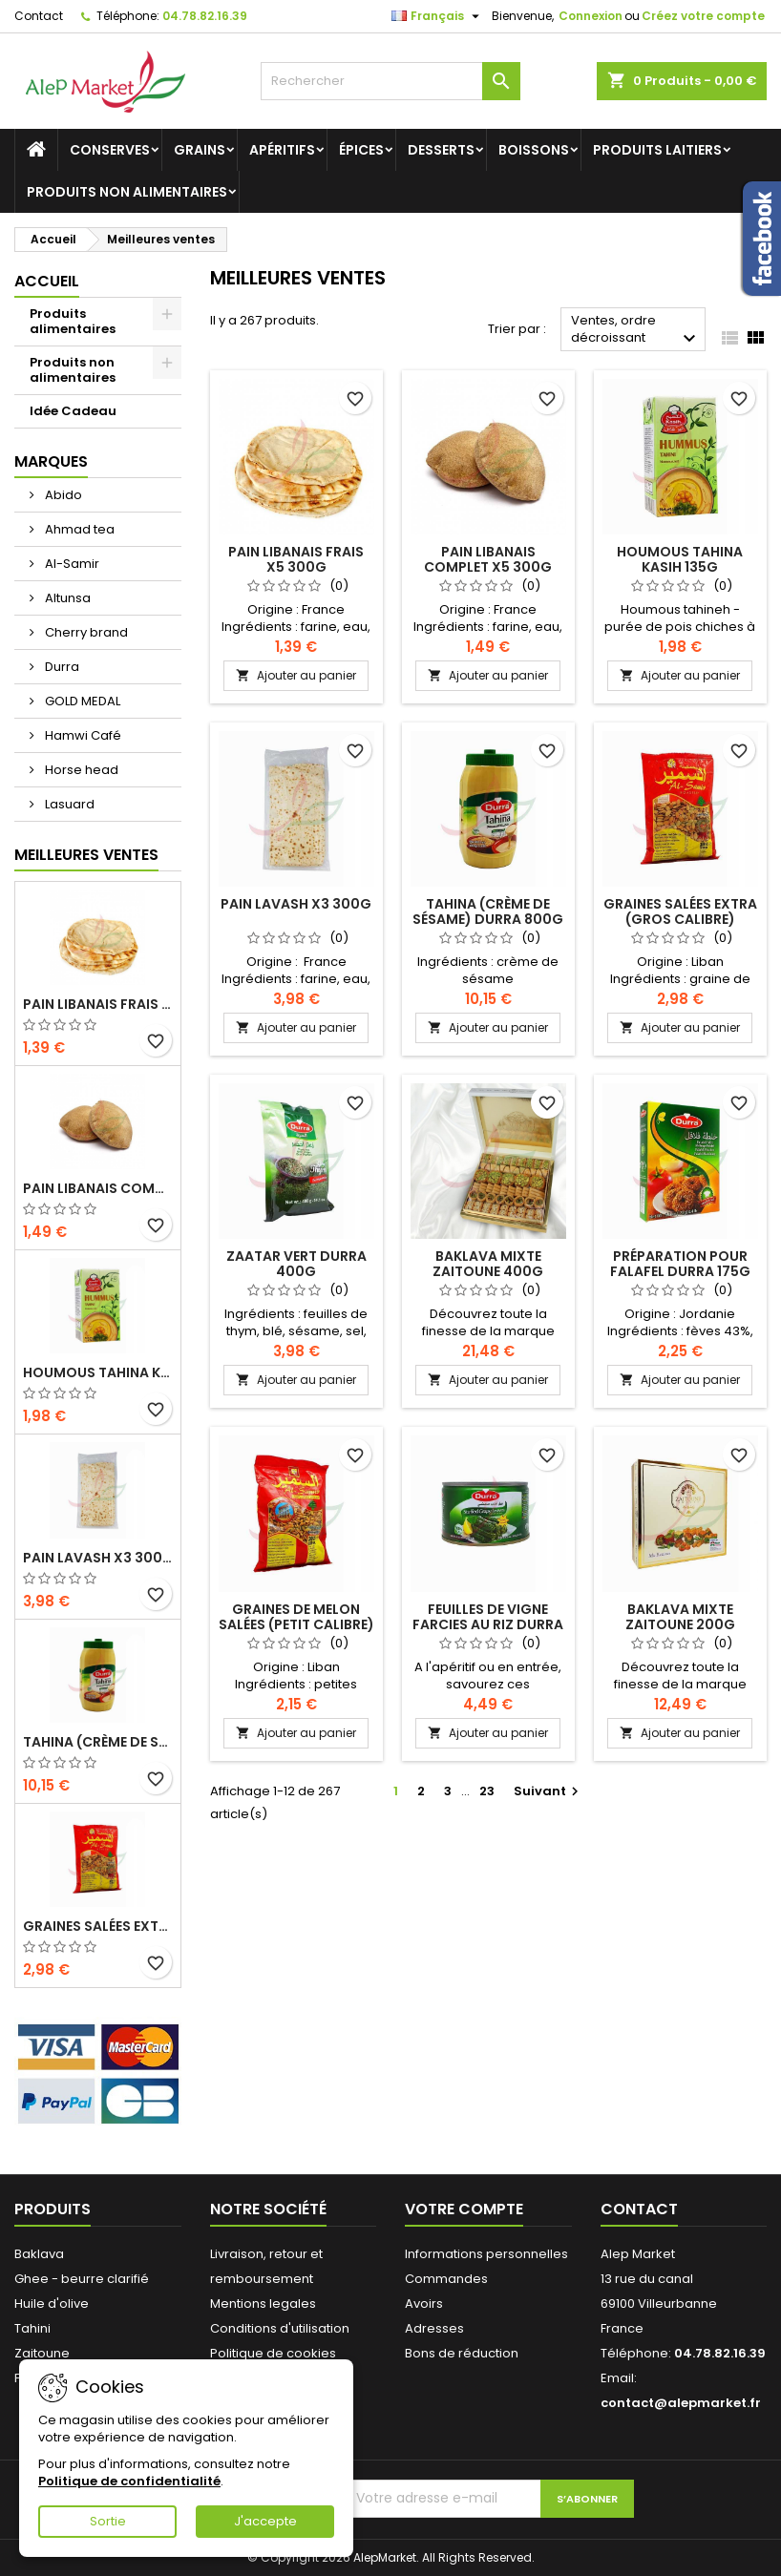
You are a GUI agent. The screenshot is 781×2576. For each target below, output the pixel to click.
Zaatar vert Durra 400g (296, 1263)
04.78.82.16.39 (204, 16)
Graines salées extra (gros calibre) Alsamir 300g (98, 1926)
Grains (199, 149)
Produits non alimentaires (127, 191)
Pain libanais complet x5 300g (98, 1188)
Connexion (591, 16)
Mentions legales (263, 2303)
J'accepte (265, 2521)
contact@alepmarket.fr (681, 2403)
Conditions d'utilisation (279, 2328)
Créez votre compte (703, 16)
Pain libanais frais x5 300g (98, 1004)
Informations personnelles (486, 2254)
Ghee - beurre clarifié (81, 2279)
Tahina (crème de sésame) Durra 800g (98, 1741)
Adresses (434, 2328)
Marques (51, 461)
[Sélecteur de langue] (437, 16)
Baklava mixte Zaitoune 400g (488, 1263)
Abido (62, 495)
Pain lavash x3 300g (98, 1557)
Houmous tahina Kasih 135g (98, 1372)
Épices (361, 149)
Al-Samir (70, 564)
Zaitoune (42, 2353)
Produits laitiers (657, 149)
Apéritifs (282, 149)
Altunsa (66, 598)
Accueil (46, 281)
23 (487, 1791)
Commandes (446, 2279)
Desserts (441, 149)
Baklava (39, 2254)
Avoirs (424, 2303)
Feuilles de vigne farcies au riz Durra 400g (487, 1624)
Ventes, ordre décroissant (636, 330)
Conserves (110, 149)
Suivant (548, 1791)
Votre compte (464, 2209)
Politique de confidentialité (129, 2481)
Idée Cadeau (73, 411)
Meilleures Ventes (86, 855)
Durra (60, 667)
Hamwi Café (81, 735)
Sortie (108, 2521)
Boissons (533, 149)
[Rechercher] (391, 81)
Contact (38, 16)
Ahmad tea (78, 529)
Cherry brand (85, 632)
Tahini (32, 2328)
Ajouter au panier (296, 675)
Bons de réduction (461, 2353)
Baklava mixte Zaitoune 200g (680, 1617)
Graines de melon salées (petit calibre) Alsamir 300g (296, 1624)
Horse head (80, 770)
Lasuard (68, 804)
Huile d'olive (51, 2303)
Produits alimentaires (73, 321)
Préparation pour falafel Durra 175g (680, 1263)
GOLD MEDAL (81, 701)
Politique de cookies (273, 2353)
